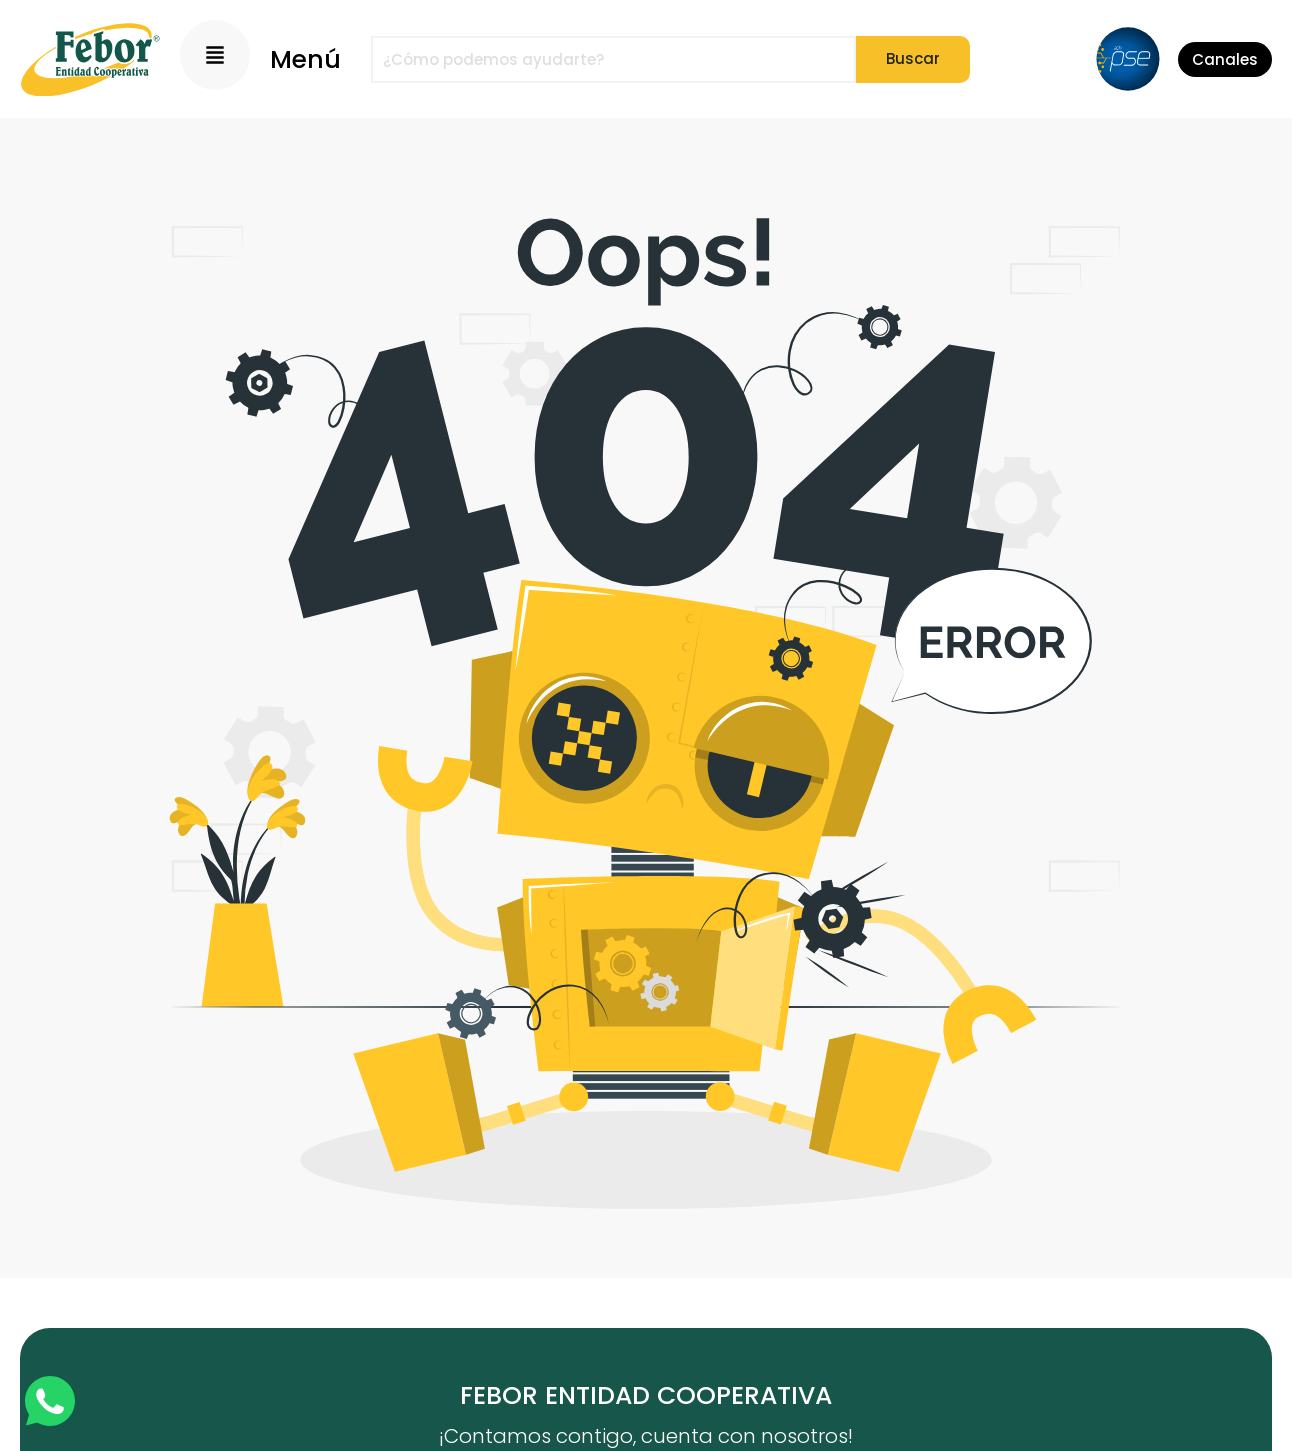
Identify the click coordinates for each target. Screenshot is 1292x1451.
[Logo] (90, 59)
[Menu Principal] (215, 55)
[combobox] (613, 59)
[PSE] (1128, 59)
